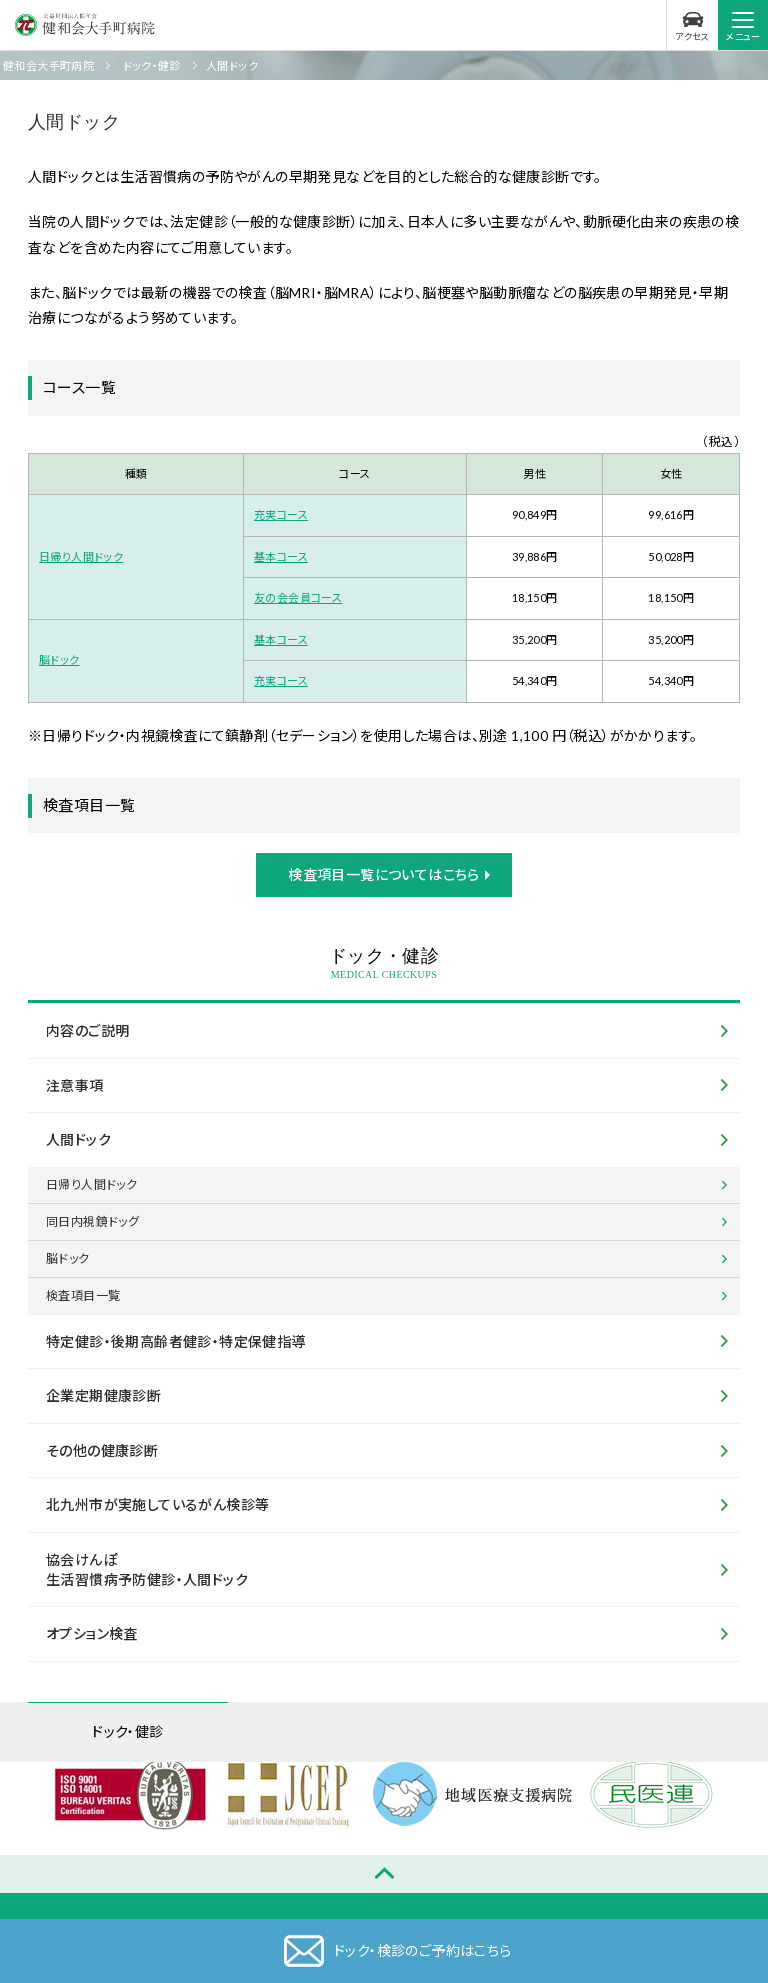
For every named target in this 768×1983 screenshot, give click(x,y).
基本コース (281, 556)
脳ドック (59, 659)
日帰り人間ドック (81, 556)
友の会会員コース (298, 597)
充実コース (281, 514)
